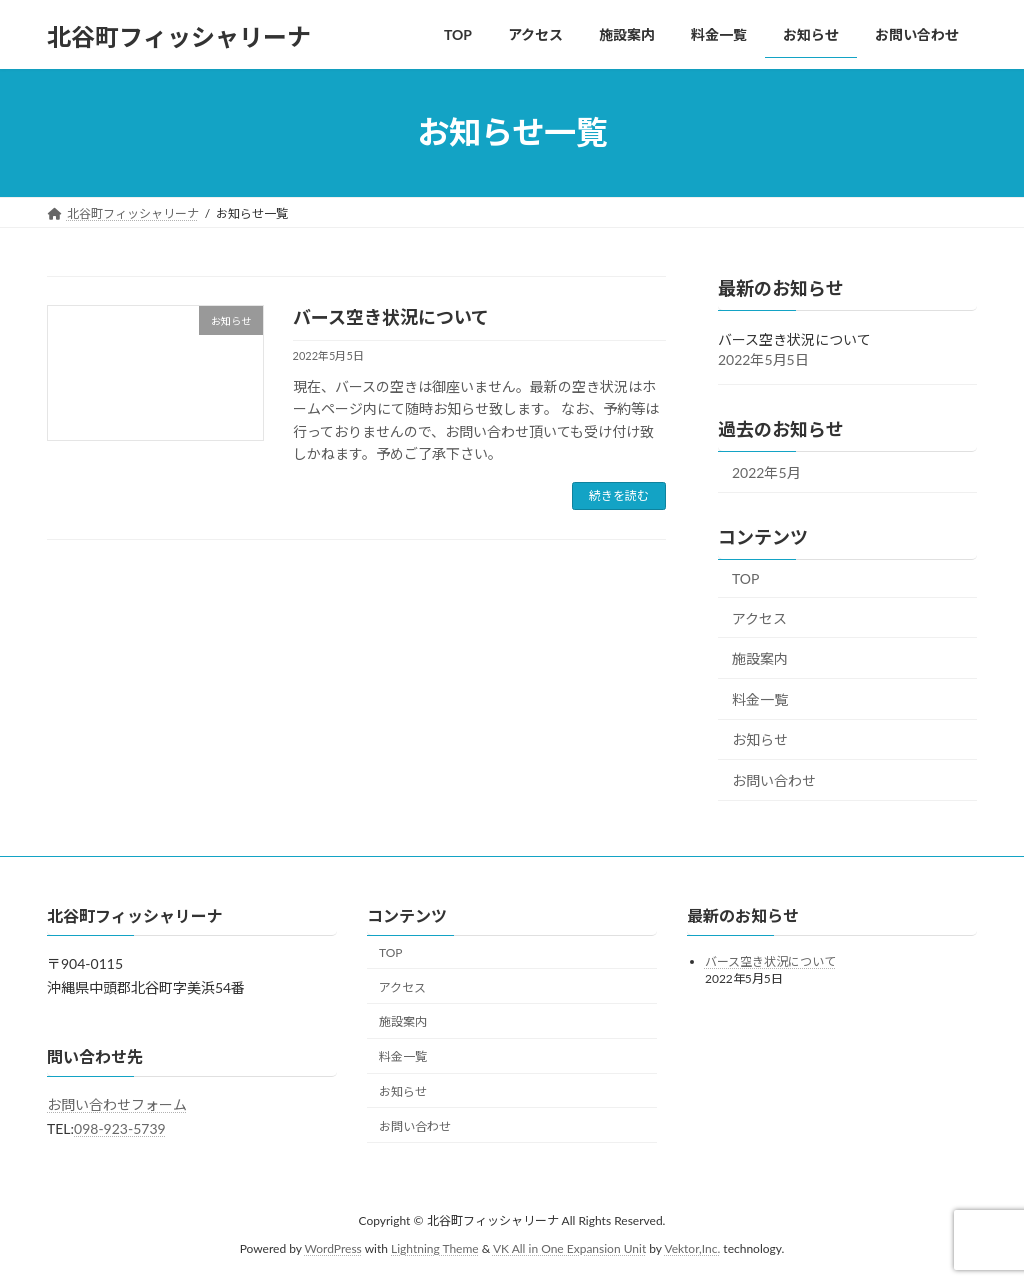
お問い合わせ (774, 780)
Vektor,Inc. (692, 1249)
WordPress (333, 1249)
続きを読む (619, 495)
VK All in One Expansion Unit (569, 1249)
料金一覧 (760, 698)
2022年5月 (766, 472)
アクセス (759, 617)
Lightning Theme (435, 1249)
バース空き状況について (391, 317)
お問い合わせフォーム (117, 1105)
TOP (745, 578)
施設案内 (760, 658)
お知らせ (760, 739)
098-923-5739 (120, 1128)
